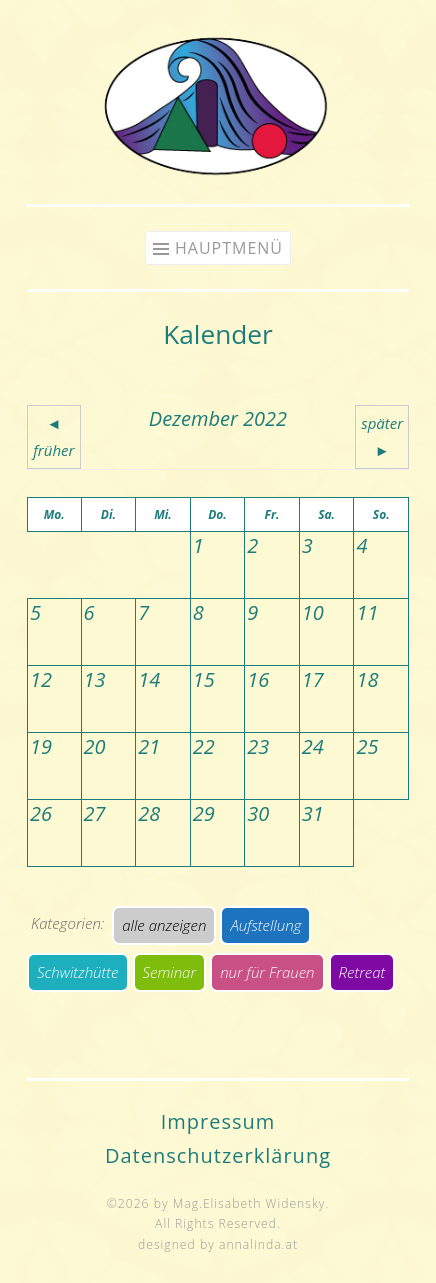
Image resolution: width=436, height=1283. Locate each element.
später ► (382, 436)
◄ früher (53, 436)
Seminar (170, 972)
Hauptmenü (229, 248)
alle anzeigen (164, 925)
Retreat (362, 972)
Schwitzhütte (78, 972)
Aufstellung (265, 925)
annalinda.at (258, 1244)
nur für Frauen (267, 972)
